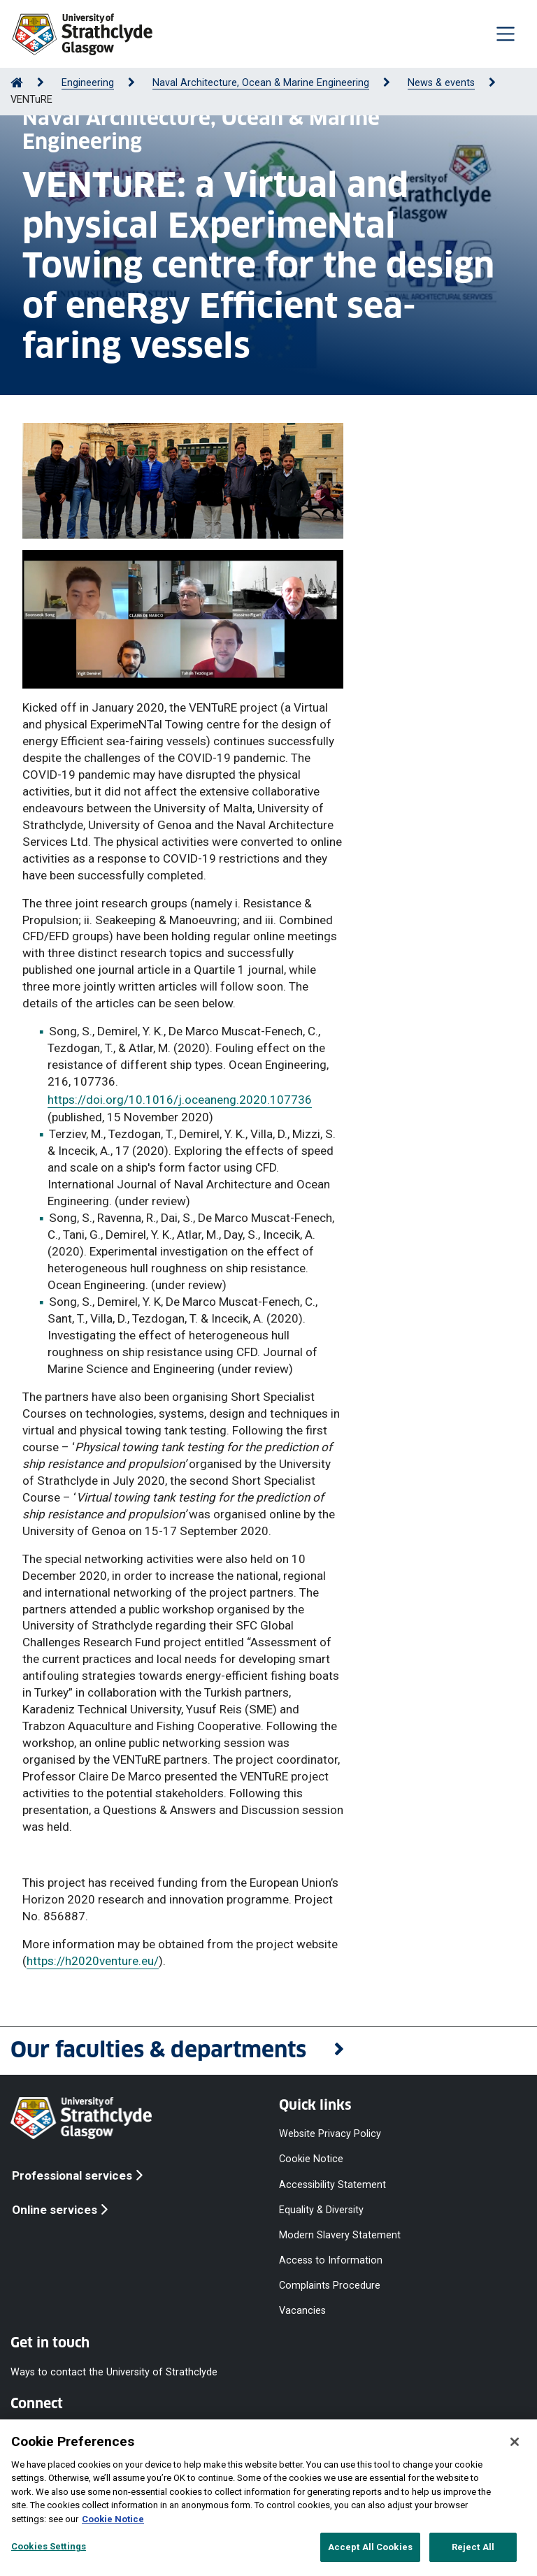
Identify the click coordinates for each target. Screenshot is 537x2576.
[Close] (514, 2441)
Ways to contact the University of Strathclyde (113, 2371)
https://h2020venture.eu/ (93, 1961)
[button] (268, 2051)
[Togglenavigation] (506, 33)
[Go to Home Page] (16, 83)
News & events (441, 83)
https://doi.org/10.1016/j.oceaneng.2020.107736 (180, 1100)
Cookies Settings (48, 2546)
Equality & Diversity (321, 2209)
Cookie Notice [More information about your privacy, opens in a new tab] (113, 2519)
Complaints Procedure (329, 2285)
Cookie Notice (311, 2159)
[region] (268, 2497)
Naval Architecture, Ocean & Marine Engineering (260, 83)
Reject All (473, 2547)
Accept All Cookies (370, 2547)
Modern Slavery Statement (340, 2235)
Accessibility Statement (332, 2184)
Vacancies (302, 2311)
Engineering (88, 83)
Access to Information (330, 2260)
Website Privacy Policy (330, 2134)
